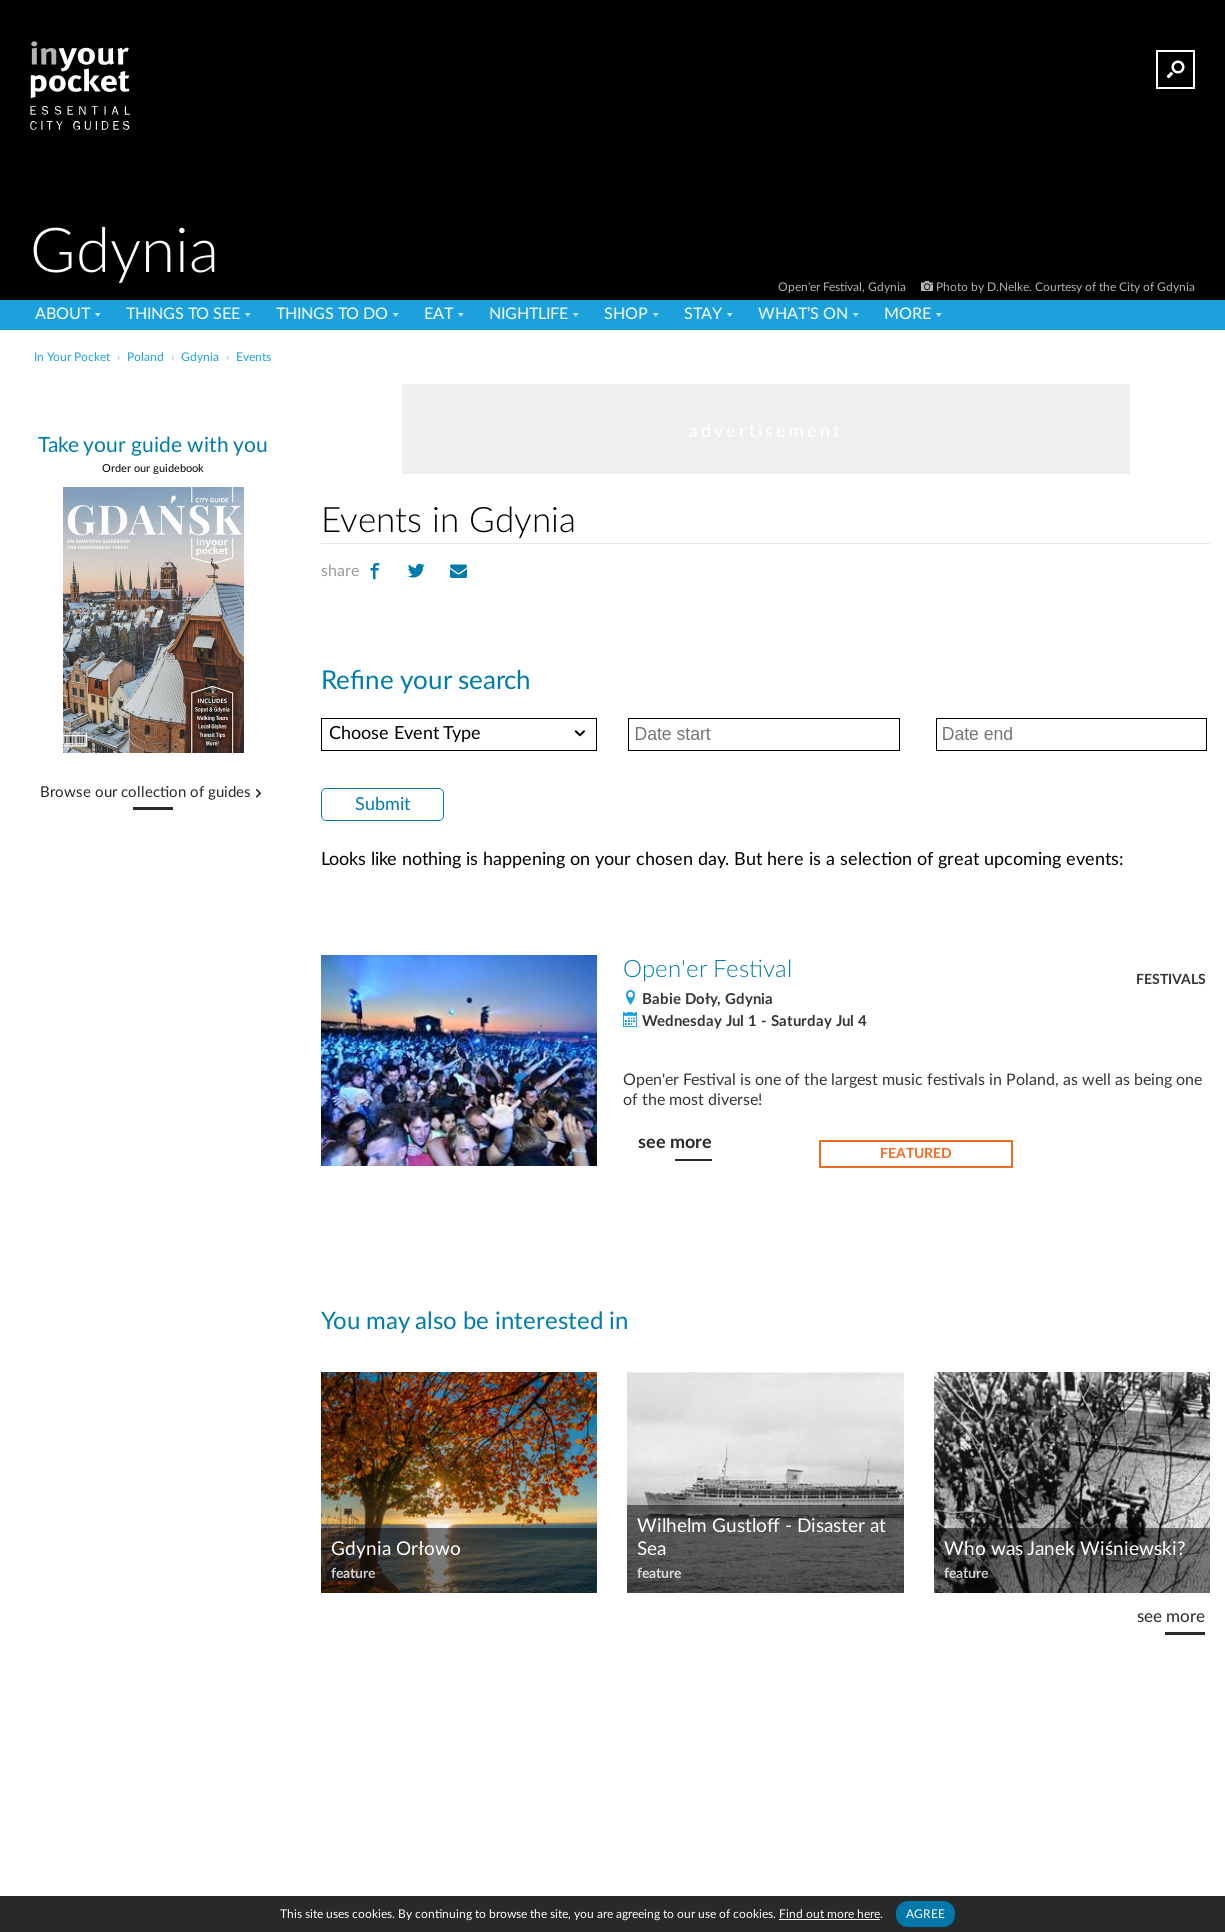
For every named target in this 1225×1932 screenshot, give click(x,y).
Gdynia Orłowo (396, 1549)
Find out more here (829, 1914)
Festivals (1171, 980)
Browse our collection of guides (145, 793)
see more (675, 1142)
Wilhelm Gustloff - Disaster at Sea (761, 1538)
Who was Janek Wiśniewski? (1065, 1549)
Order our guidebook (153, 468)
